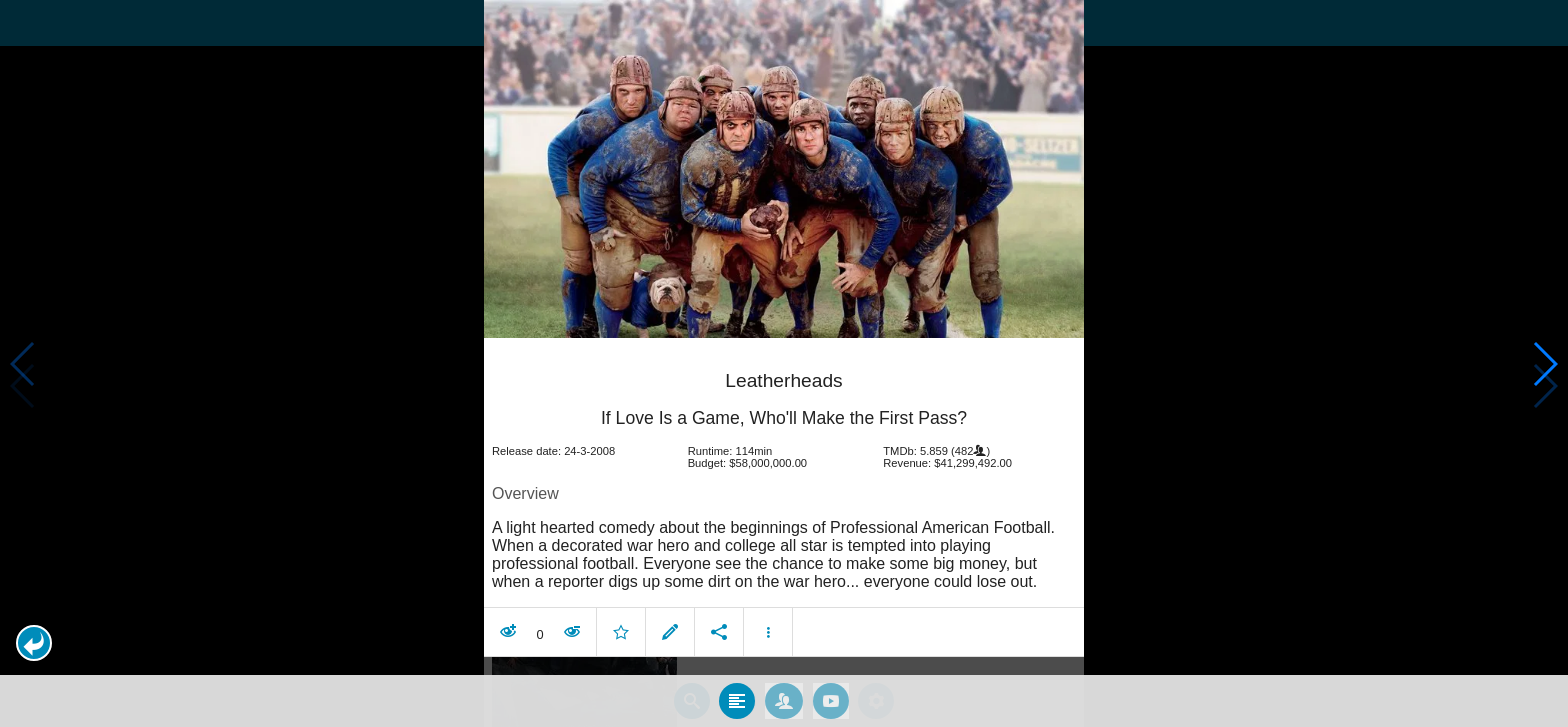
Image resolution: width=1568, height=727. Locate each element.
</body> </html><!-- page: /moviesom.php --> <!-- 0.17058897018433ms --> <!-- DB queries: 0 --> (784, 363)
